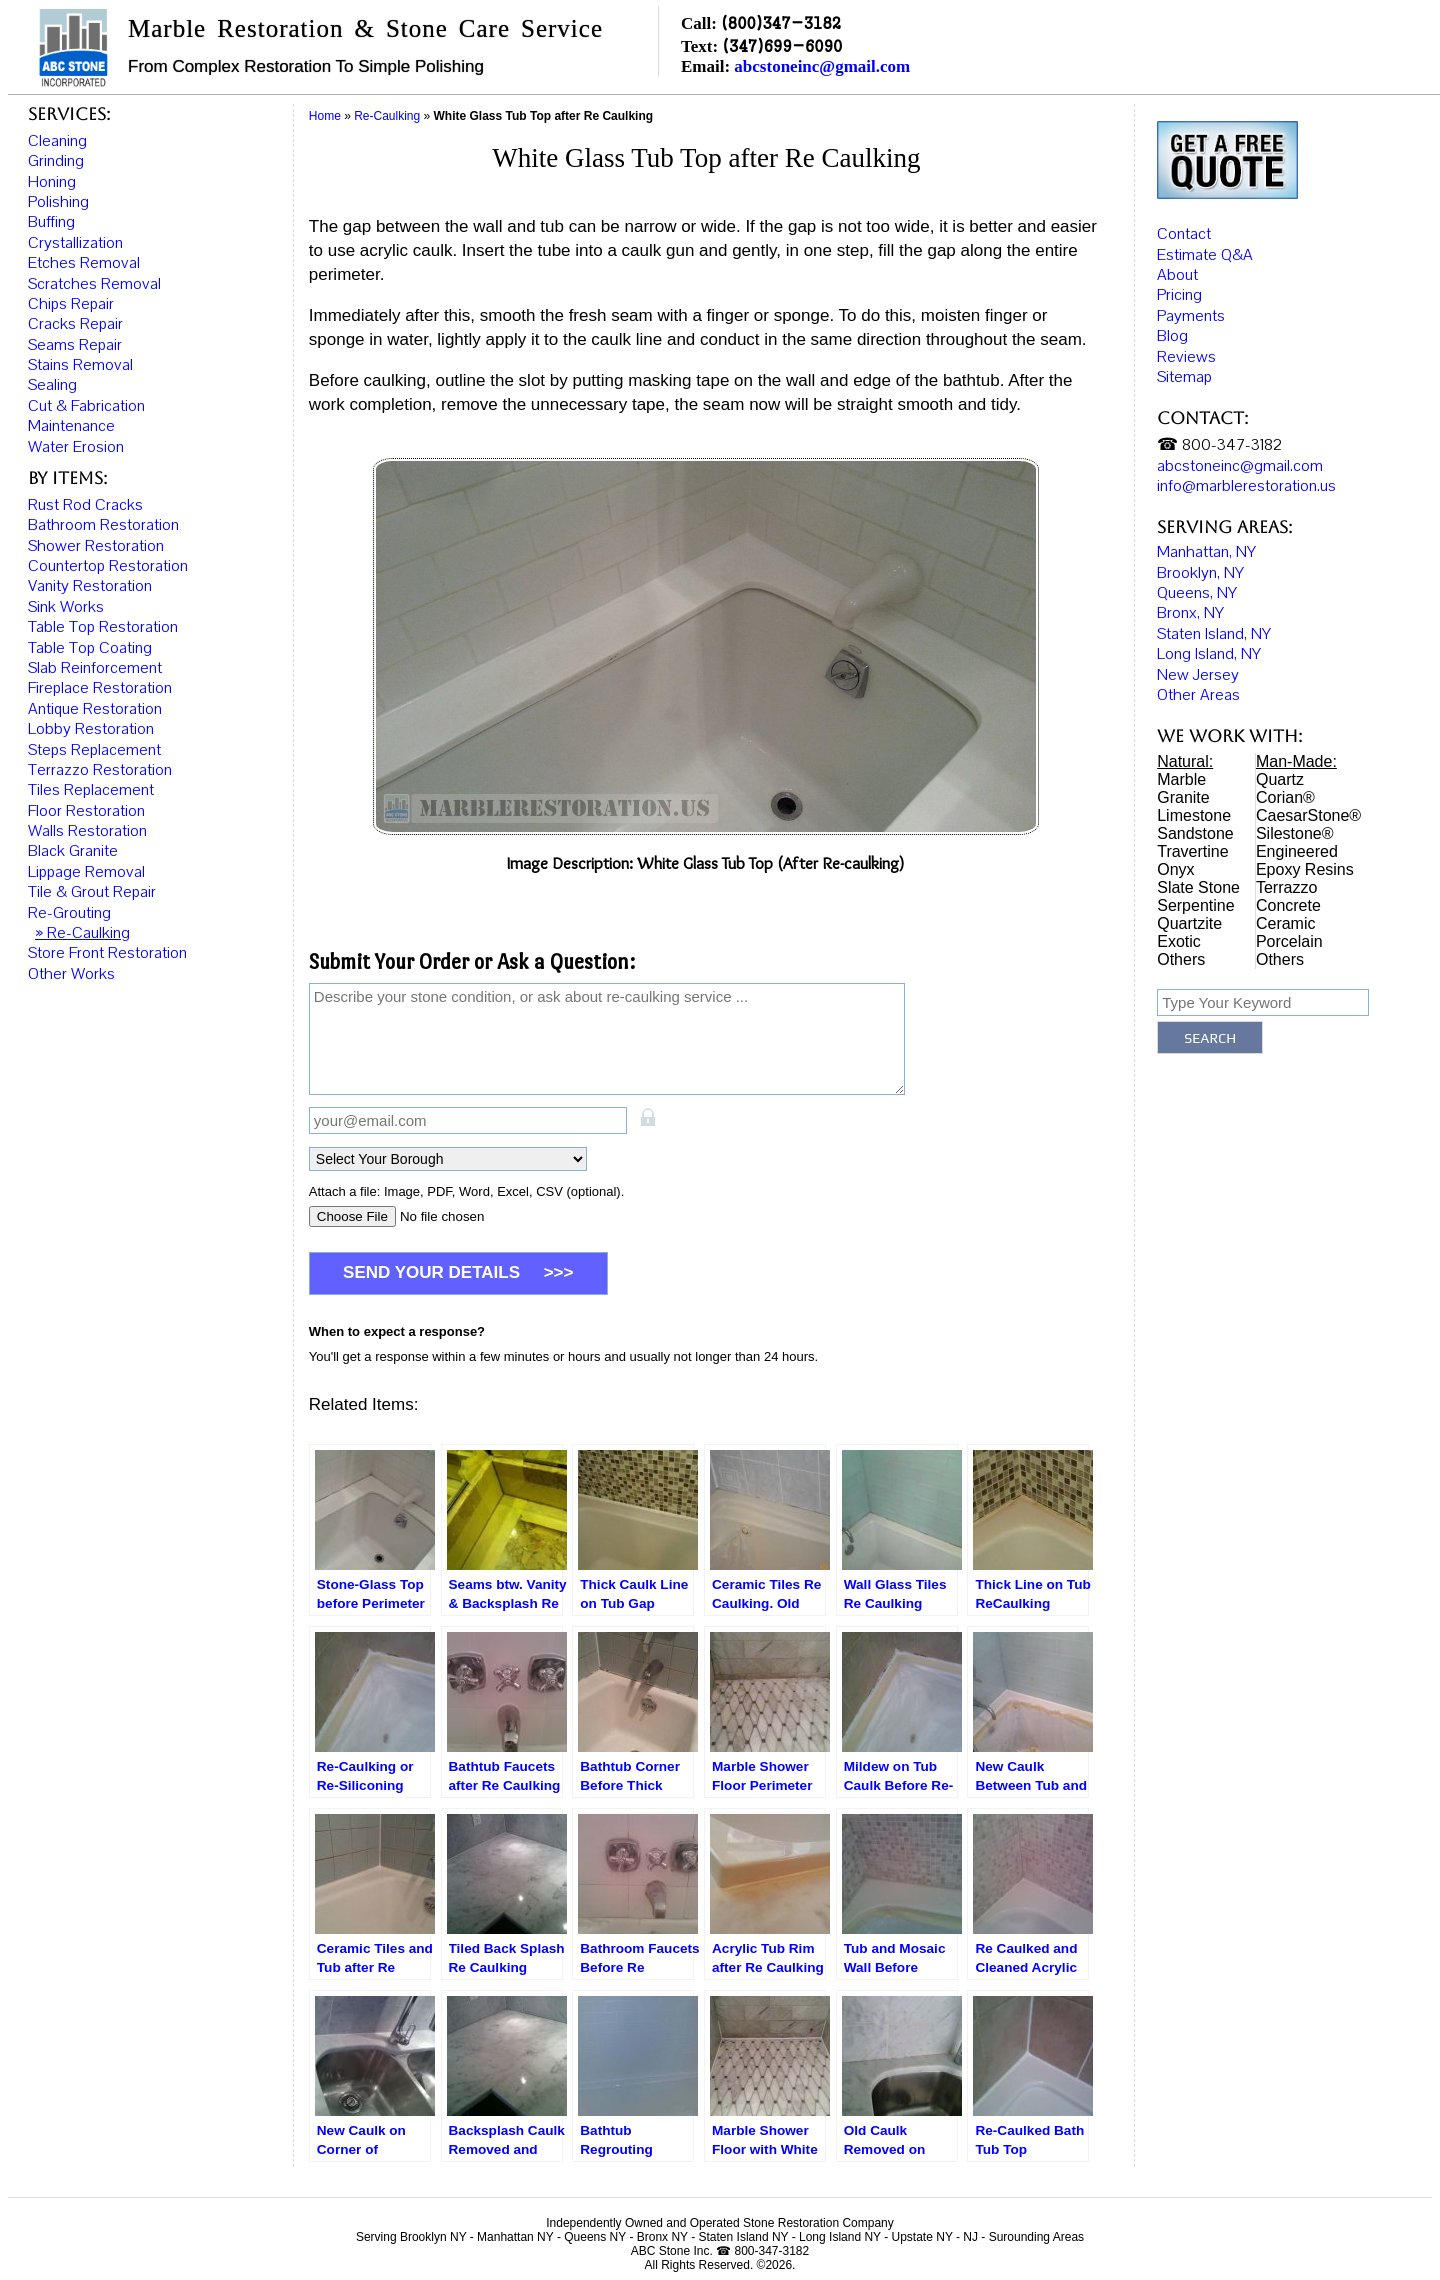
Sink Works (66, 607)
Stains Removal (80, 365)
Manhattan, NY (1206, 555)
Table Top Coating (90, 648)
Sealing (52, 385)
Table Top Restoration (103, 627)
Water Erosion (76, 447)
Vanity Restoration (90, 586)
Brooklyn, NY (1200, 575)
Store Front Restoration (107, 953)
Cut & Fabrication (86, 406)
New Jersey (1198, 677)
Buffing (51, 222)
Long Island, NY (1209, 657)
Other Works (71, 974)
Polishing (58, 202)
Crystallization (75, 243)
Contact (1184, 237)
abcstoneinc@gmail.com (822, 66)
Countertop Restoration (108, 566)
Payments (1191, 319)
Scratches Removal (94, 284)
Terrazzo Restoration (100, 770)
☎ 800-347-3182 (1219, 448)
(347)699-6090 (782, 45)
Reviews (1186, 359)
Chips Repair (71, 304)
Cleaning (57, 141)
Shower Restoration (96, 546)
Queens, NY (1197, 596)
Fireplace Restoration (100, 688)
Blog (1172, 339)
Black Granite (73, 851)
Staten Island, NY (1214, 636)
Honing (52, 182)
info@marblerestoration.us (1246, 489)
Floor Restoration (86, 811)
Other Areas (1198, 698)
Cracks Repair (75, 324)
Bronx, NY (1190, 616)
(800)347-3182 (781, 22)
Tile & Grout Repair (92, 892)
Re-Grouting (69, 913)
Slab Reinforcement (95, 668)
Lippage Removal (86, 872)
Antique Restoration (95, 709)
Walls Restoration (87, 831)
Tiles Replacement (91, 790)
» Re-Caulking (82, 933)
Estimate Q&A (1205, 257)
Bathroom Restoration (103, 525)
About (1177, 278)
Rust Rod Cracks (85, 505)
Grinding (56, 161)
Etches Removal (84, 263)
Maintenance (71, 426)
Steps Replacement (94, 750)
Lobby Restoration (91, 729)
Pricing (1179, 298)
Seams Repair (75, 345)
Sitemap (1184, 380)
